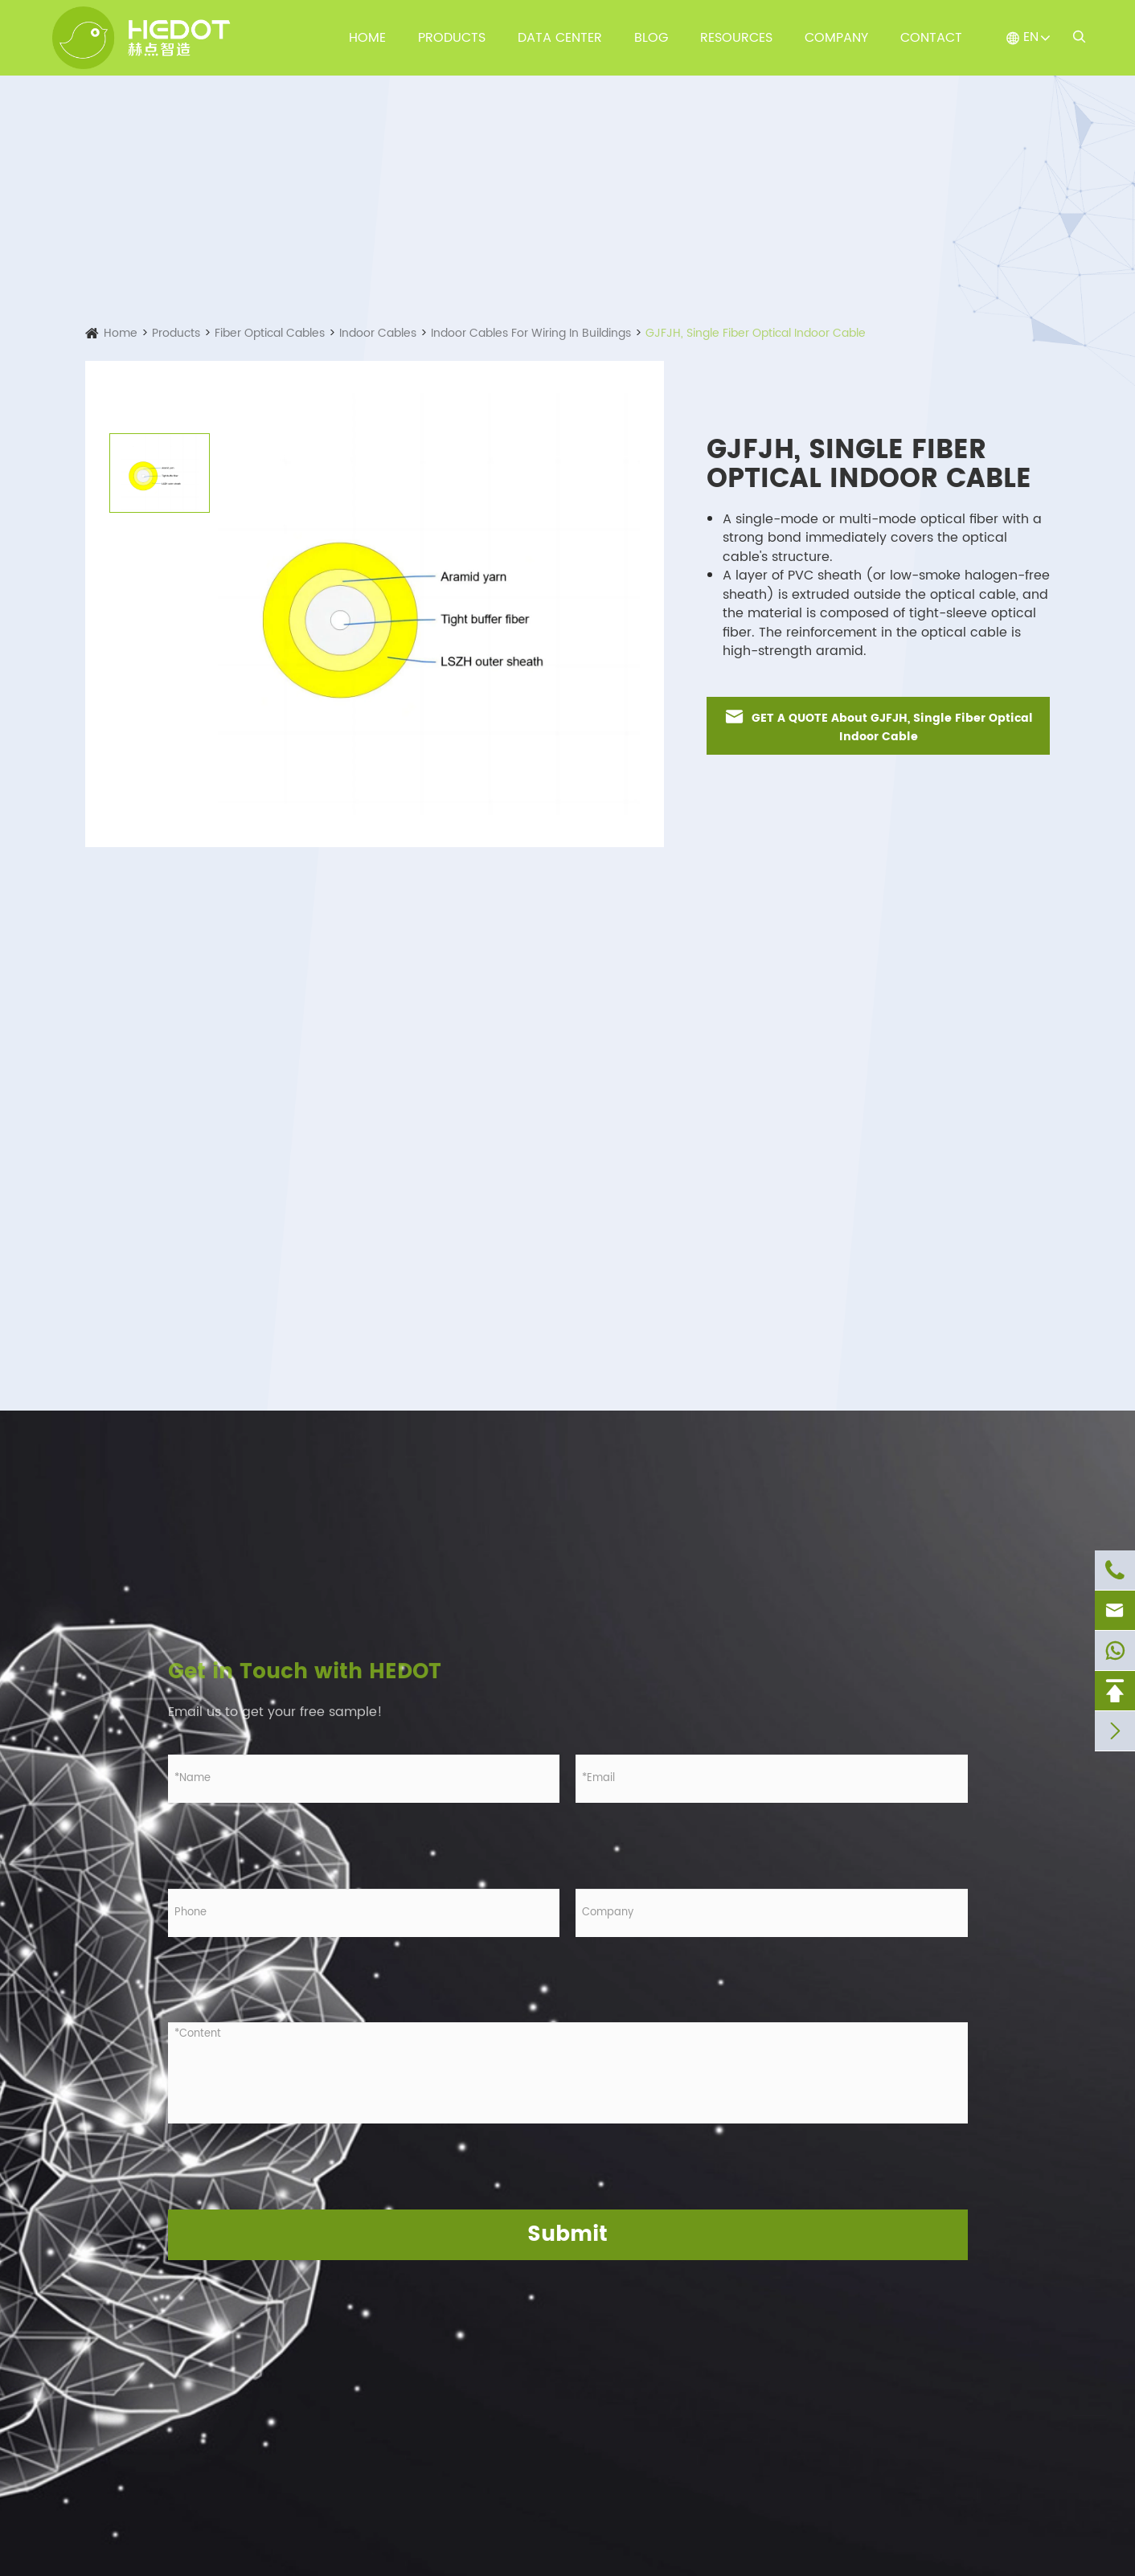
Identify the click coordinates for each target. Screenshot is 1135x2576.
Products (452, 37)
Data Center (560, 37)
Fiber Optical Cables (270, 333)
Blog (651, 37)
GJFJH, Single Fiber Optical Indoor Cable (755, 333)
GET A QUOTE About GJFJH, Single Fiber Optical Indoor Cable (878, 725)
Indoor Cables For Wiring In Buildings (531, 333)
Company (836, 37)
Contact (931, 37)
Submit (567, 2235)
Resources (736, 37)
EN (1031, 37)
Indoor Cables (377, 333)
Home (367, 37)
